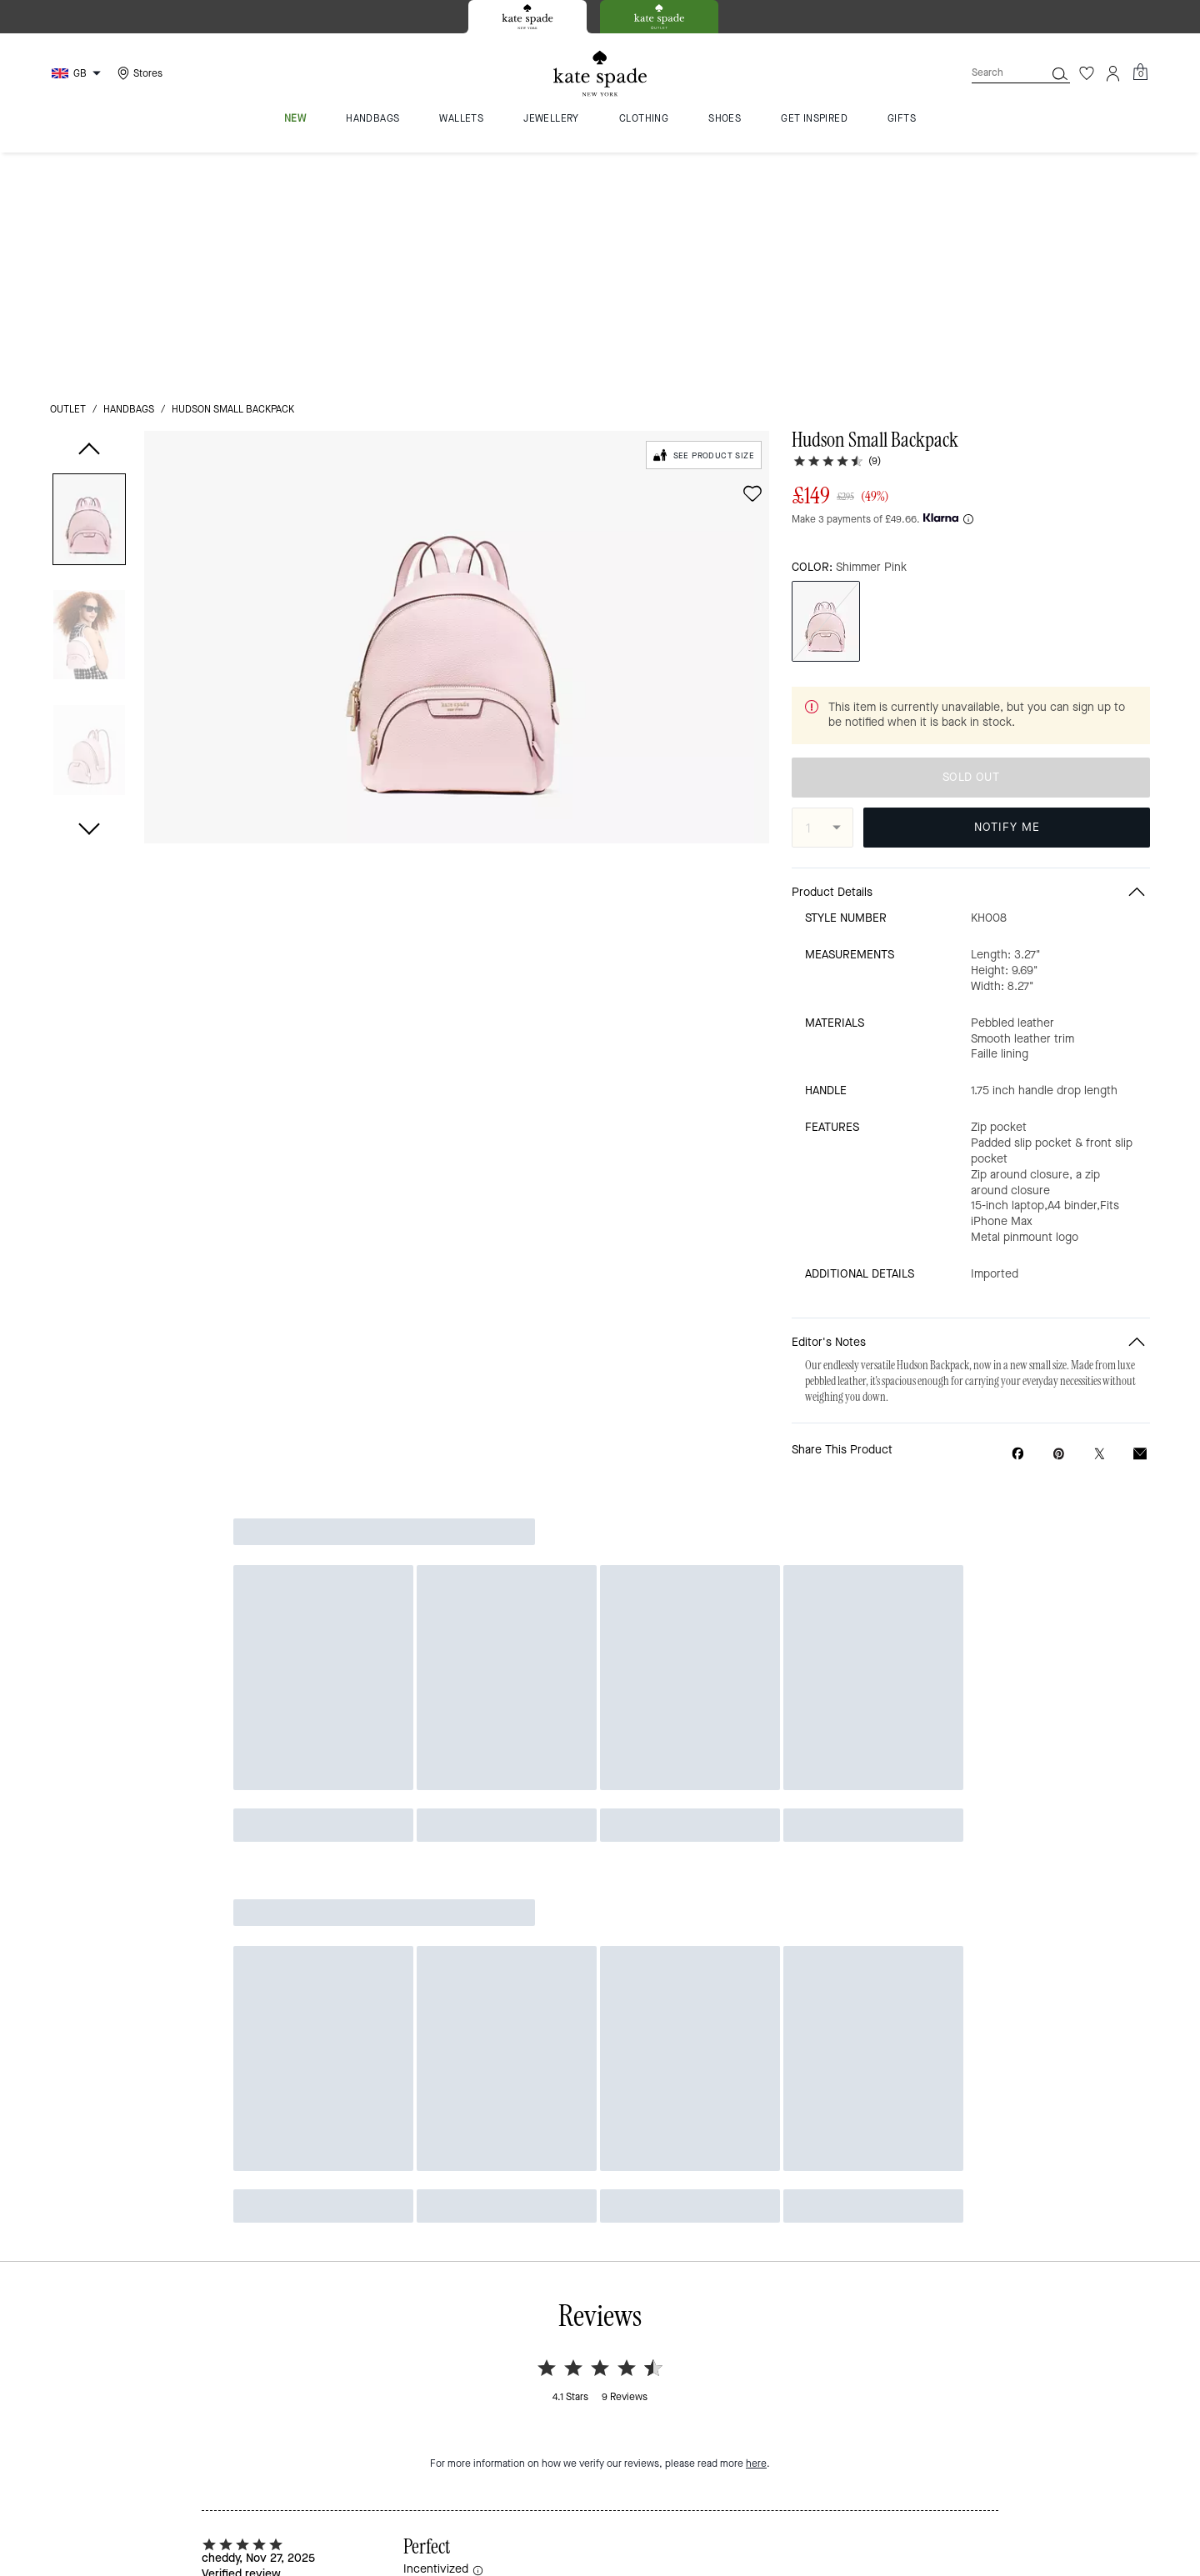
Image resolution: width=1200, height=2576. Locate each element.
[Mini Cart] (1140, 72)
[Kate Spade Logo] (600, 74)
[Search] (995, 73)
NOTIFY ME (1007, 610)
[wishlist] (752, 261)
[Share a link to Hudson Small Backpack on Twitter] (1099, 1237)
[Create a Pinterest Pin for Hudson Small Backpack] (1058, 1237)
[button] (89, 289)
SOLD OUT (970, 561)
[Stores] (137, 73)
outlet (68, 176)
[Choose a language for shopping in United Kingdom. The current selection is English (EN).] (78, 73)
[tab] (527, 16)
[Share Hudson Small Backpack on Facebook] (1018, 1237)
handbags (128, 176)
